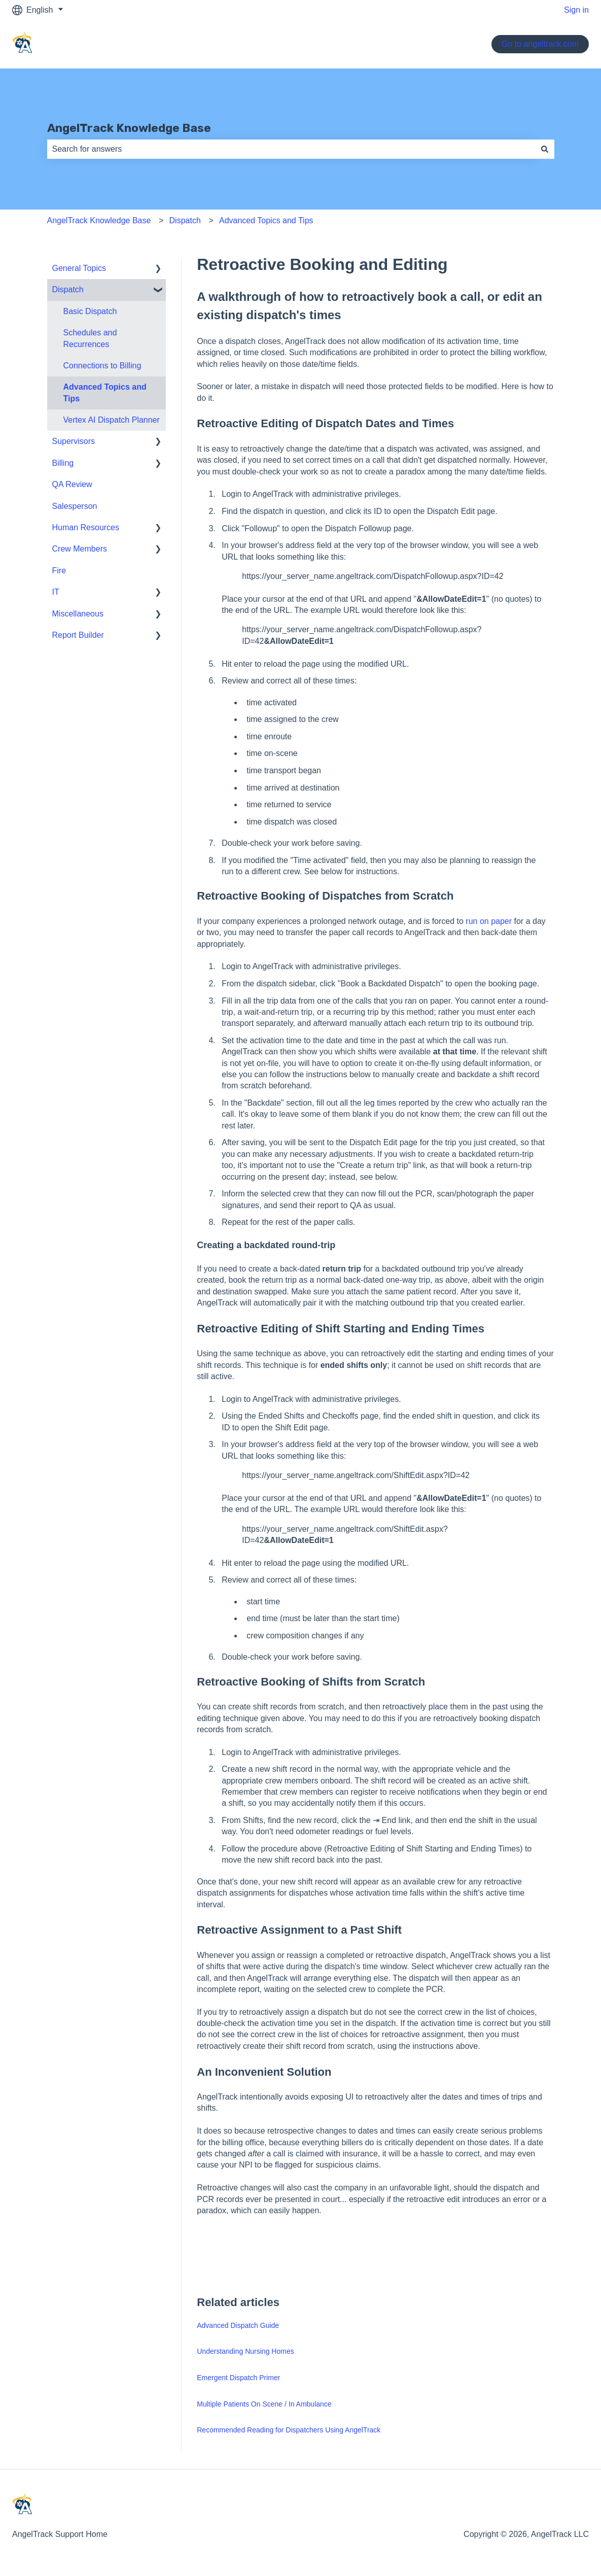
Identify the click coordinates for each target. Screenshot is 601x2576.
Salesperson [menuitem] (74, 506)
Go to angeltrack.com (540, 44)
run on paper (489, 921)
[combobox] (291, 149)
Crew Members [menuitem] (79, 548)
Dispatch (185, 220)
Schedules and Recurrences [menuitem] (90, 338)
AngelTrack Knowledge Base (129, 128)
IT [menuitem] (55, 592)
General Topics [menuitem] (79, 268)
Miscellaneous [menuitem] (77, 613)
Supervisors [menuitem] (73, 441)
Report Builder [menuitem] (78, 635)
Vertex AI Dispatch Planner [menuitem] (111, 420)
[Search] (544, 149)
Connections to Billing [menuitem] (102, 365)
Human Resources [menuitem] (86, 527)
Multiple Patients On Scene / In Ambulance (264, 2404)
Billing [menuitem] (63, 463)
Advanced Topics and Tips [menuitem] (105, 392)
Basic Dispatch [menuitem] (90, 311)
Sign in (576, 10)
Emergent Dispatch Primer (238, 2378)
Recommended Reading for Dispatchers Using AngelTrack (288, 2430)
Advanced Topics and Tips (266, 220)
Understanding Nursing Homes (245, 2351)
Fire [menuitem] (59, 570)
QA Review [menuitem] (72, 484)
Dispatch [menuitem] (68, 289)
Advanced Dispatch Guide (238, 2325)
